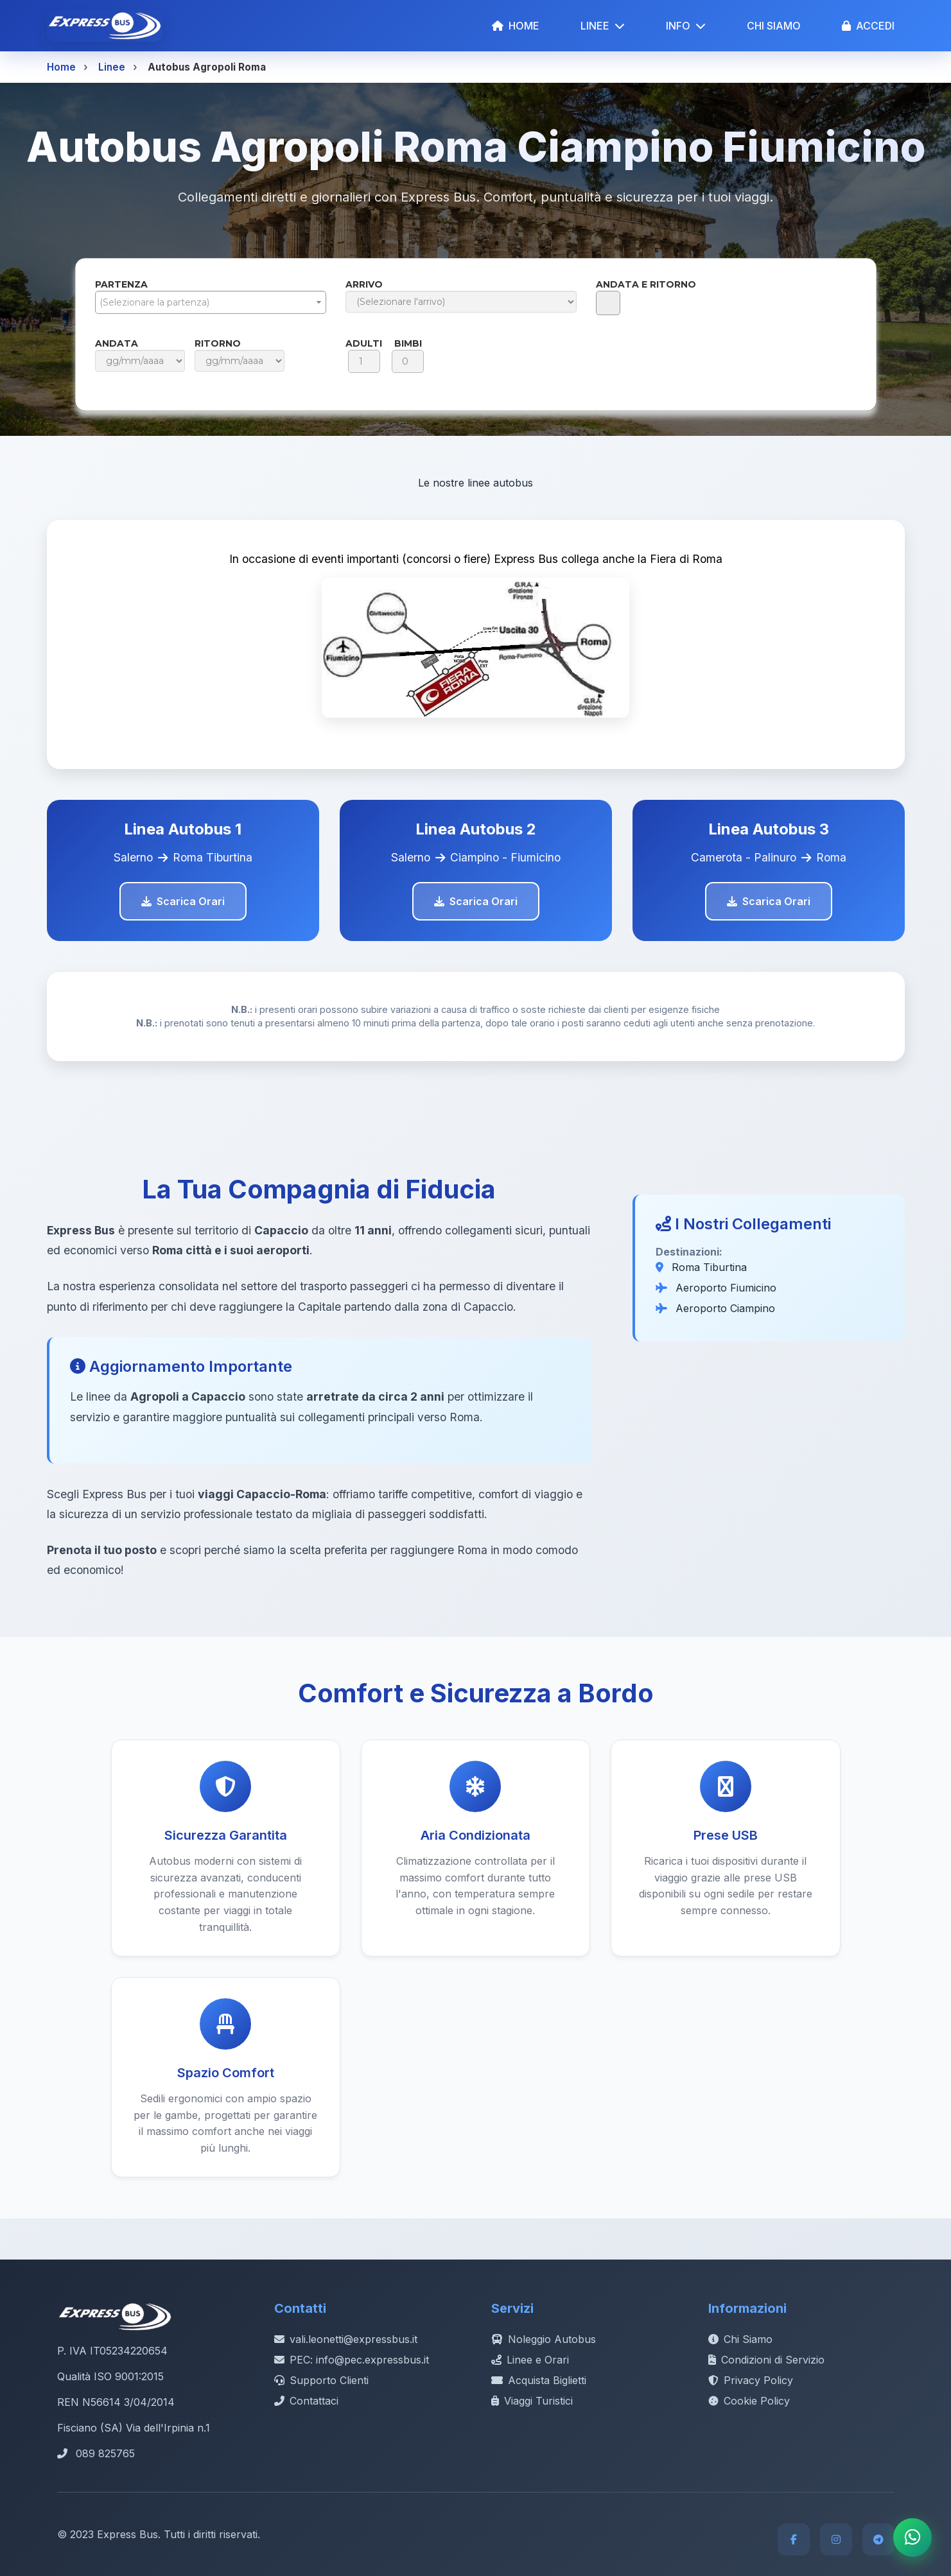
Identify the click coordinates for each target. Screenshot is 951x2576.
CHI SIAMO (774, 25)
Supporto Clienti (321, 2380)
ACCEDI (868, 25)
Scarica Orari (183, 901)
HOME (515, 25)
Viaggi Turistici (532, 2400)
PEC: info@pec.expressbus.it (351, 2359)
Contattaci (306, 2400)
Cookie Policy (749, 2400)
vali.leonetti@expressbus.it (345, 2339)
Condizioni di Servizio (766, 2359)
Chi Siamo (740, 2339)
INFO (686, 25)
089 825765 (105, 2453)
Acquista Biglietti (538, 2380)
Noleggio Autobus (543, 2339)
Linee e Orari (530, 2359)
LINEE (602, 25)
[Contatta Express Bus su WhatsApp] (912, 2537)
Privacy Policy (750, 2380)
